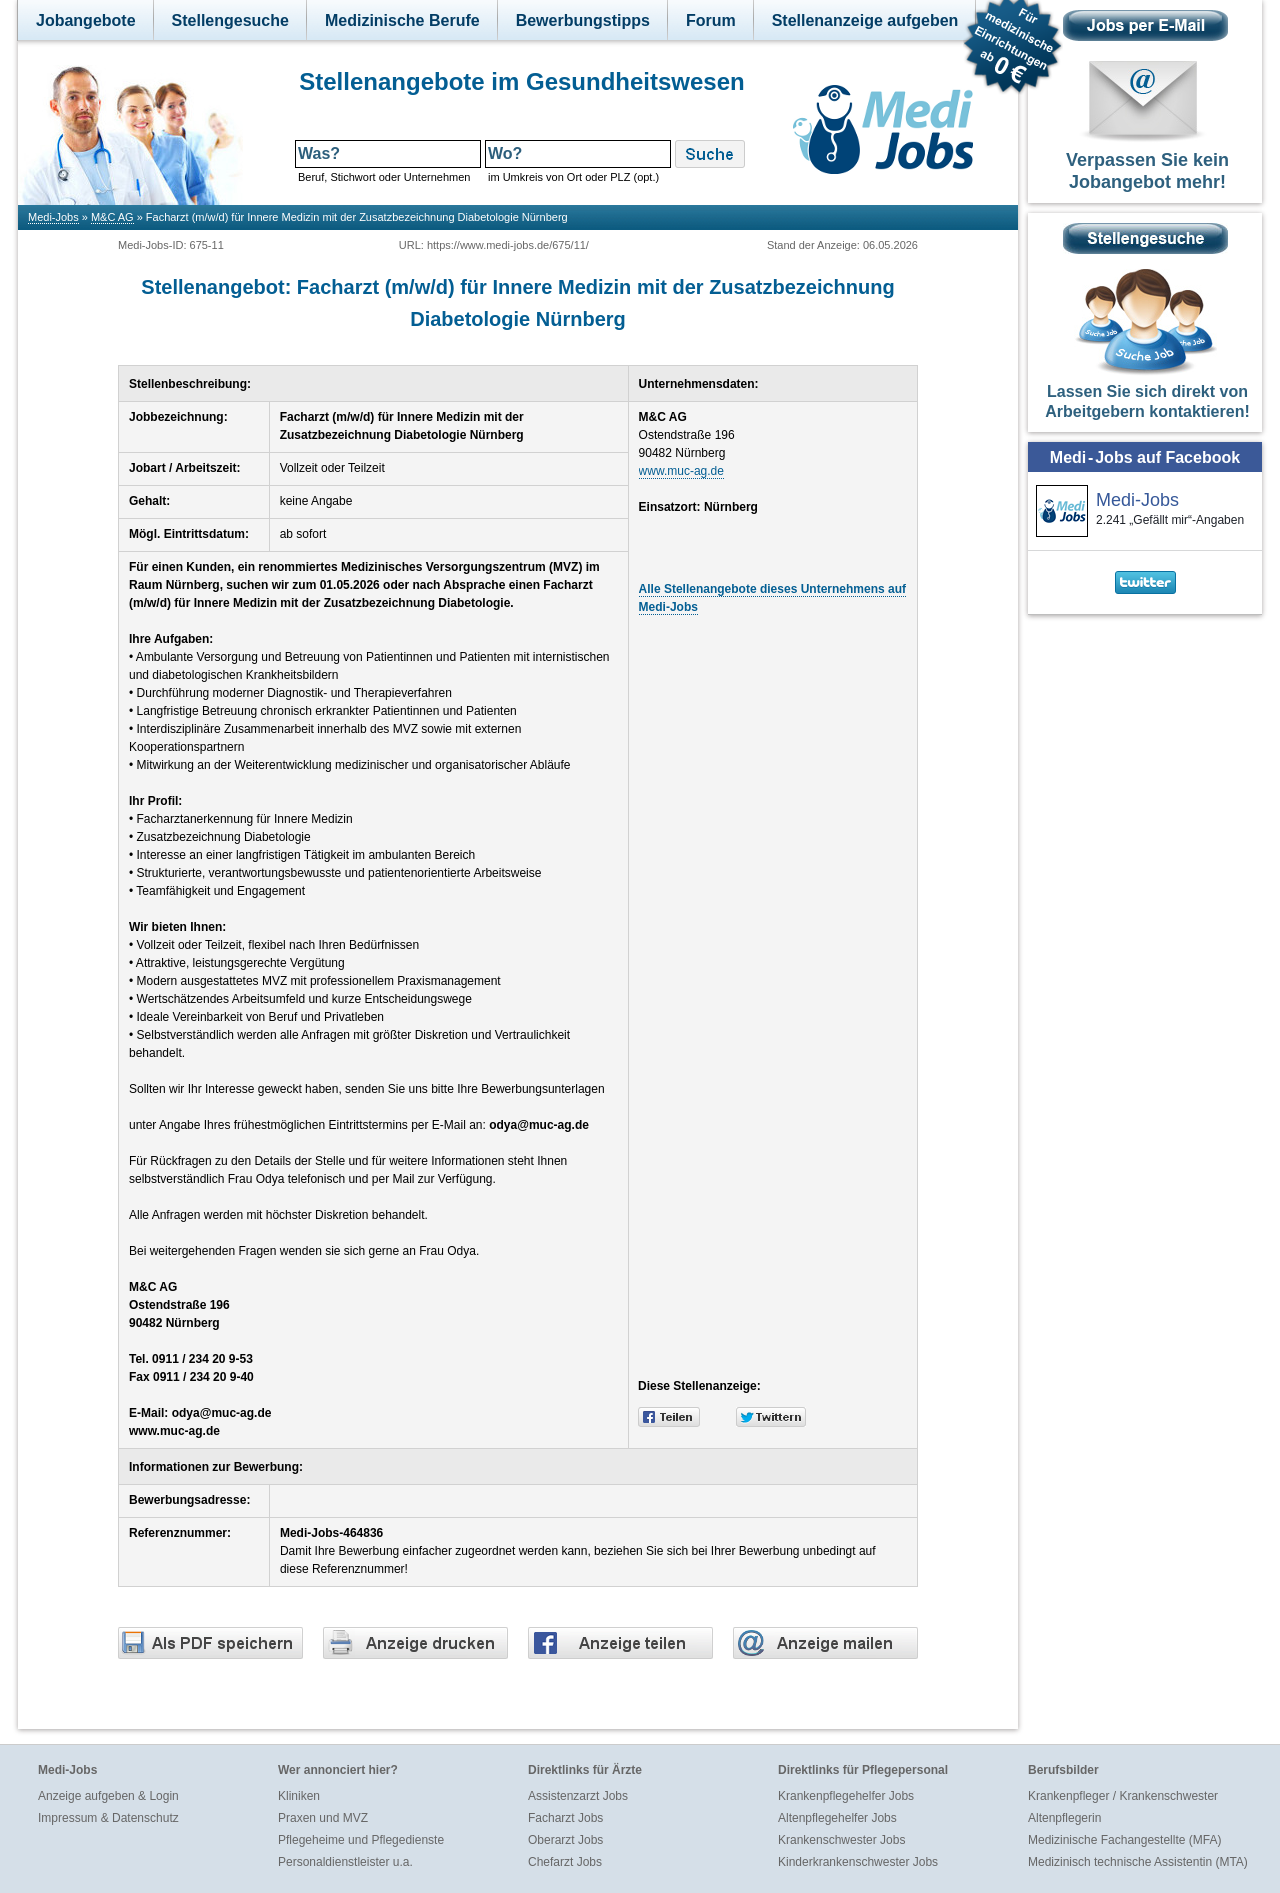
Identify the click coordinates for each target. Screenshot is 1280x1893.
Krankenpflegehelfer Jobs (846, 1796)
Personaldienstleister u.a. (345, 1862)
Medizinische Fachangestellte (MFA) (1124, 1840)
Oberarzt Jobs (565, 1840)
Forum (711, 20)
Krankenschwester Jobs (841, 1840)
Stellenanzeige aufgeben (865, 20)
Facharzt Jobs (565, 1818)
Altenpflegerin (1064, 1818)
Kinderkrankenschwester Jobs (858, 1862)
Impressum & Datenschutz (108, 1818)
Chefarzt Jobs (565, 1862)
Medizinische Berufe (402, 20)
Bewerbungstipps (583, 20)
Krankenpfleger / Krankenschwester (1123, 1796)
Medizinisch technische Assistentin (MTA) (1138, 1862)
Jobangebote (86, 20)
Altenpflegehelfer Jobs (837, 1818)
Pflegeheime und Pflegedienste (361, 1840)
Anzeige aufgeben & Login (108, 1796)
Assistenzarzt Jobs (578, 1796)
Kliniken (299, 1796)
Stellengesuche (230, 20)
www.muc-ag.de (681, 471)
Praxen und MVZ (323, 1818)
